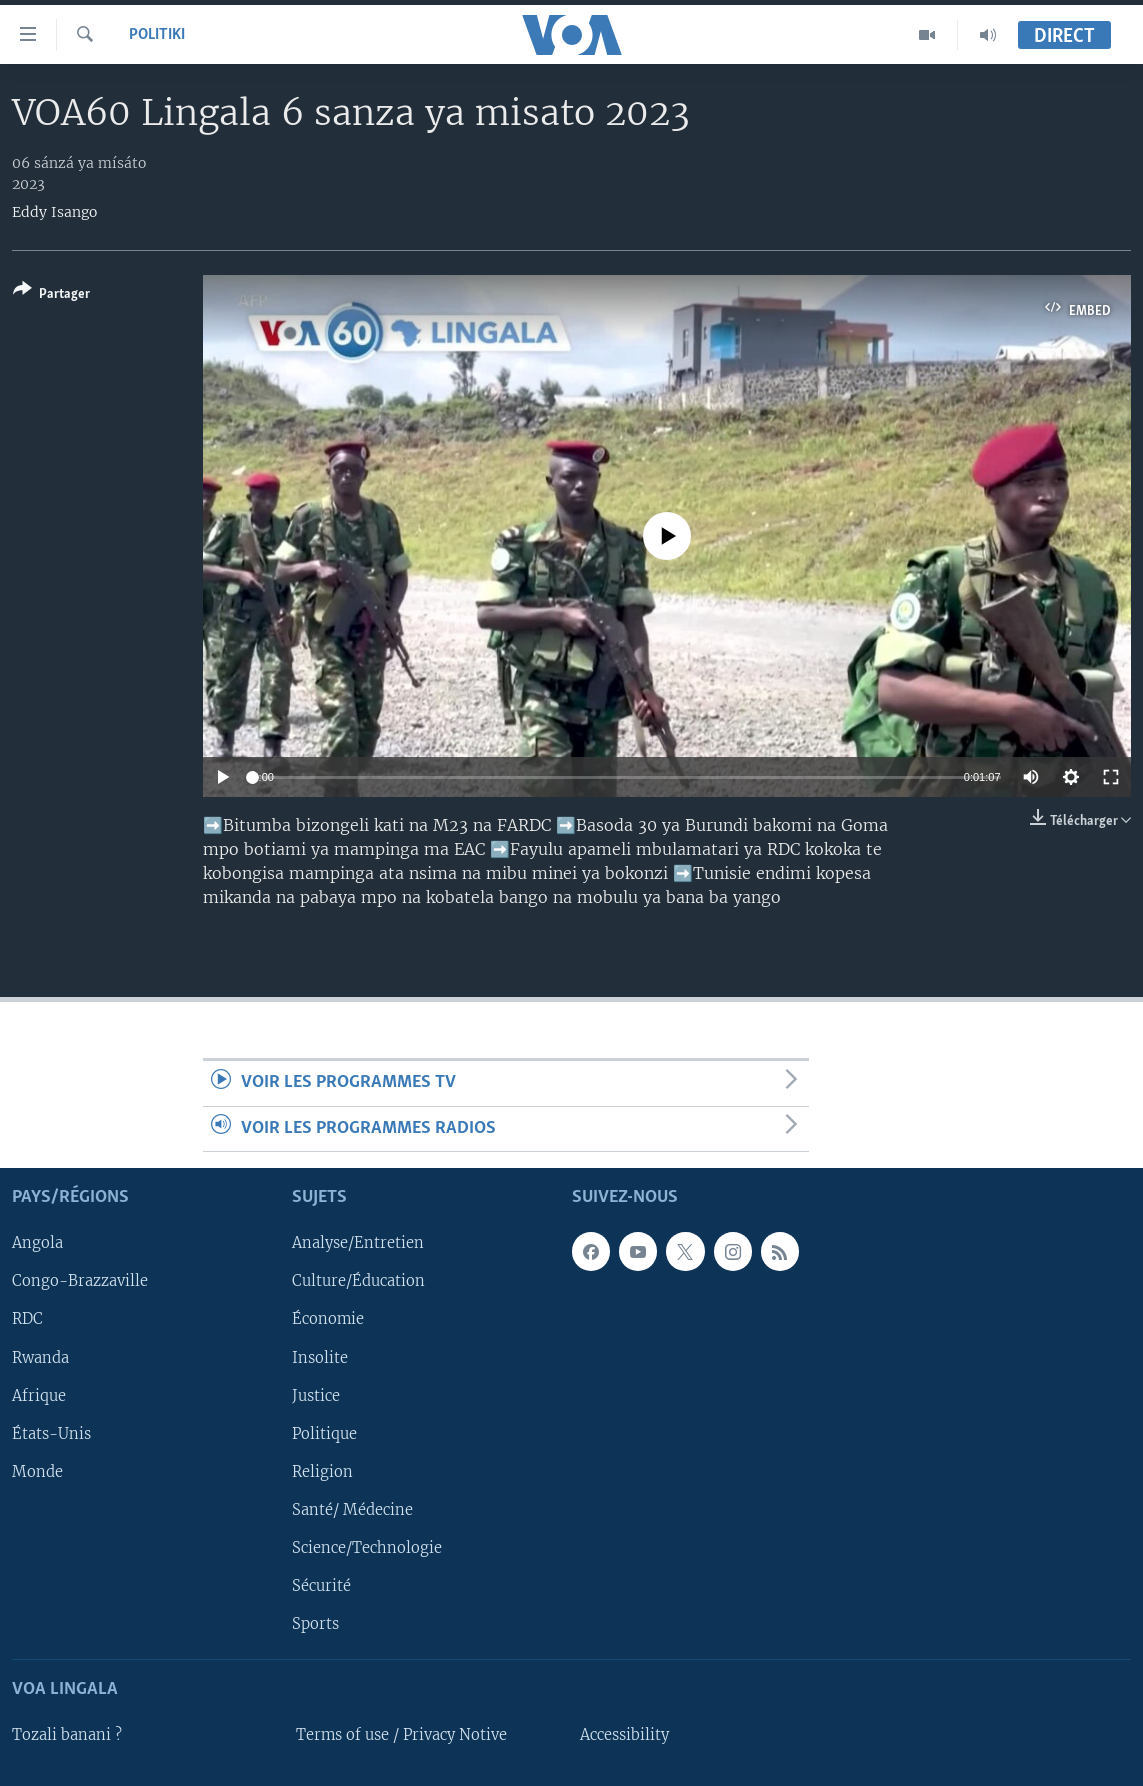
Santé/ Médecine (352, 1510)
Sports (315, 1624)
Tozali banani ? (67, 1735)
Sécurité (321, 1586)
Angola (37, 1243)
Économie (328, 1320)
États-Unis (51, 1434)
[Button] (51, 295)
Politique (324, 1434)
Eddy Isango (54, 212)
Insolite (320, 1358)
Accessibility (624, 1735)
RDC (27, 1320)
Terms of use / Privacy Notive (401, 1735)
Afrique (39, 1396)
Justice (316, 1396)
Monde (37, 1472)
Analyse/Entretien (358, 1243)
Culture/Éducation (358, 1282)
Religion (322, 1472)
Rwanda (40, 1358)
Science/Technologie (367, 1548)
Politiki (157, 35)
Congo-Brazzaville (80, 1282)
